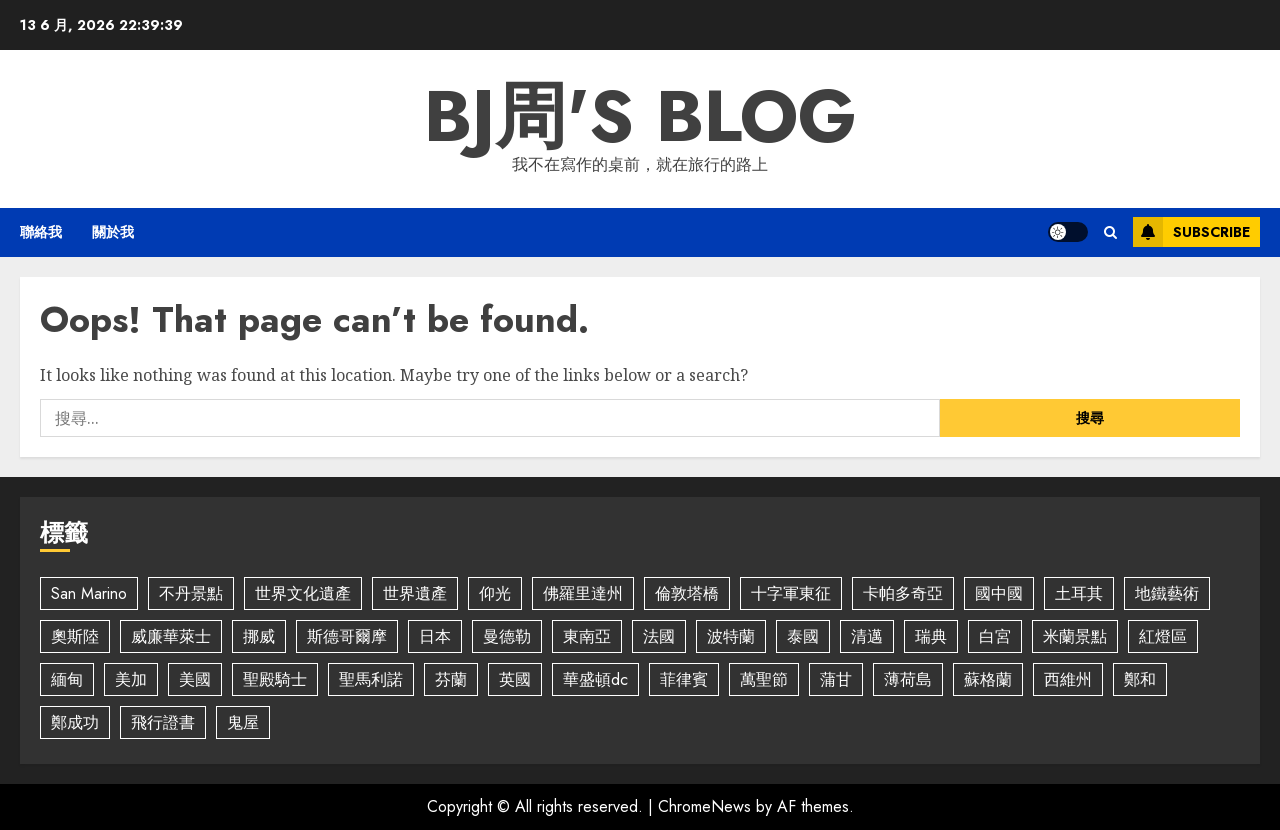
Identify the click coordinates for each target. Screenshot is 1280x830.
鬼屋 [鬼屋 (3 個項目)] (243, 722)
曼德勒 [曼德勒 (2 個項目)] (507, 636)
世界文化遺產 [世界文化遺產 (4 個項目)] (303, 593)
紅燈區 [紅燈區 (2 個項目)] (1163, 636)
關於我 (113, 232)
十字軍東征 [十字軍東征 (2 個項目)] (791, 593)
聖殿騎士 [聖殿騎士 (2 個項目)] (275, 679)
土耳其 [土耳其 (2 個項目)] (1079, 593)
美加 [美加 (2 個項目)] (131, 679)
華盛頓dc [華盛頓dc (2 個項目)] (595, 679)
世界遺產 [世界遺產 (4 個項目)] (415, 593)
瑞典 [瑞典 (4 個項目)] (931, 636)
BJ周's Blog (640, 116)
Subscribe (1191, 232)
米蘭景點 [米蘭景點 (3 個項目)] (1075, 636)
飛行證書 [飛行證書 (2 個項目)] (163, 722)
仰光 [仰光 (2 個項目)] (495, 593)
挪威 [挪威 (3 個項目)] (259, 636)
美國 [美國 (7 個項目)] (195, 679)
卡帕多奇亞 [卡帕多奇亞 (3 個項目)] (903, 593)
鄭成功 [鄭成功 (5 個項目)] (75, 722)
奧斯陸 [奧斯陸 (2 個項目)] (75, 636)
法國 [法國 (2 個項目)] (659, 636)
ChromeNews (704, 806)
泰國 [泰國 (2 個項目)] (803, 636)
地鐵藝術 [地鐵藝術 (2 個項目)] (1167, 593)
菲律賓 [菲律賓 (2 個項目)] (684, 679)
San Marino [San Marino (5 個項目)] (89, 593)
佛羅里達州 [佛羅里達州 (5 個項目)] (583, 593)
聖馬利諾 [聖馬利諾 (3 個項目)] (371, 679)
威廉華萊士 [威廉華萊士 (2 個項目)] (171, 636)
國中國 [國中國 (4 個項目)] (999, 593)
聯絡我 (41, 232)
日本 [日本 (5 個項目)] (435, 636)
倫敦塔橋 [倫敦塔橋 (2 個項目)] (687, 593)
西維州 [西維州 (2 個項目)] (1068, 679)
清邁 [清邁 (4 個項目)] (867, 636)
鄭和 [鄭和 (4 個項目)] (1140, 679)
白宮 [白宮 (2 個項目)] (995, 636)
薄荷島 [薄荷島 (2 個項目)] (908, 679)
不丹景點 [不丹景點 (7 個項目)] (191, 593)
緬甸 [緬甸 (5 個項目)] (67, 679)
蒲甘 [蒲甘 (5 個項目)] (836, 679)
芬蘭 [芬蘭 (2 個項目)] (451, 679)
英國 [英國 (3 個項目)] (515, 679)
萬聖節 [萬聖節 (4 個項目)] (764, 679)
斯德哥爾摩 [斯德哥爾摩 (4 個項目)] (347, 636)
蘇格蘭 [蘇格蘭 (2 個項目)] (988, 679)
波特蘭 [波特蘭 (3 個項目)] (731, 636)
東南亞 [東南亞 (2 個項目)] (587, 636)
